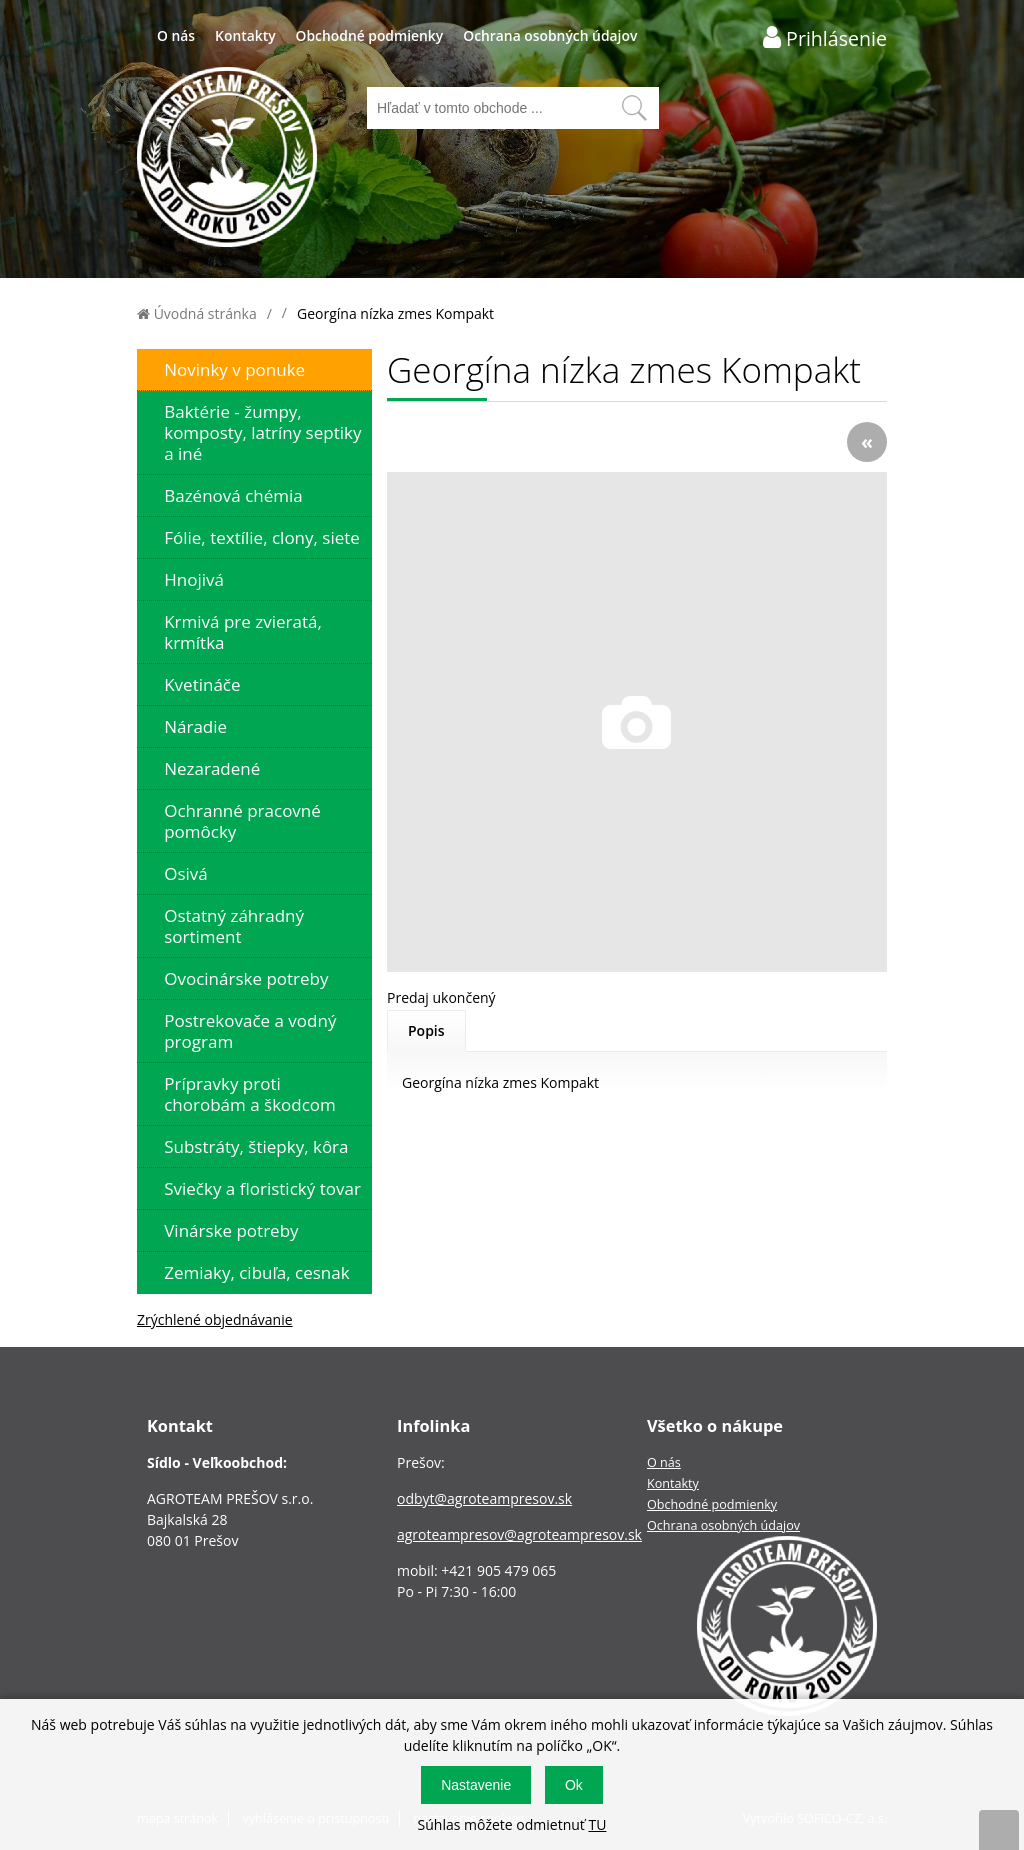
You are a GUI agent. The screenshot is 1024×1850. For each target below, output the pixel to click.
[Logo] (227, 159)
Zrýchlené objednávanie (215, 1319)
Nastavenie (476, 1785)
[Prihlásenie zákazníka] (825, 37)
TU (597, 1824)
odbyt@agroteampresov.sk (484, 1498)
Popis (426, 1030)
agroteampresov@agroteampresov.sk (519, 1534)
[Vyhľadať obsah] (634, 108)
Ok (574, 1785)
